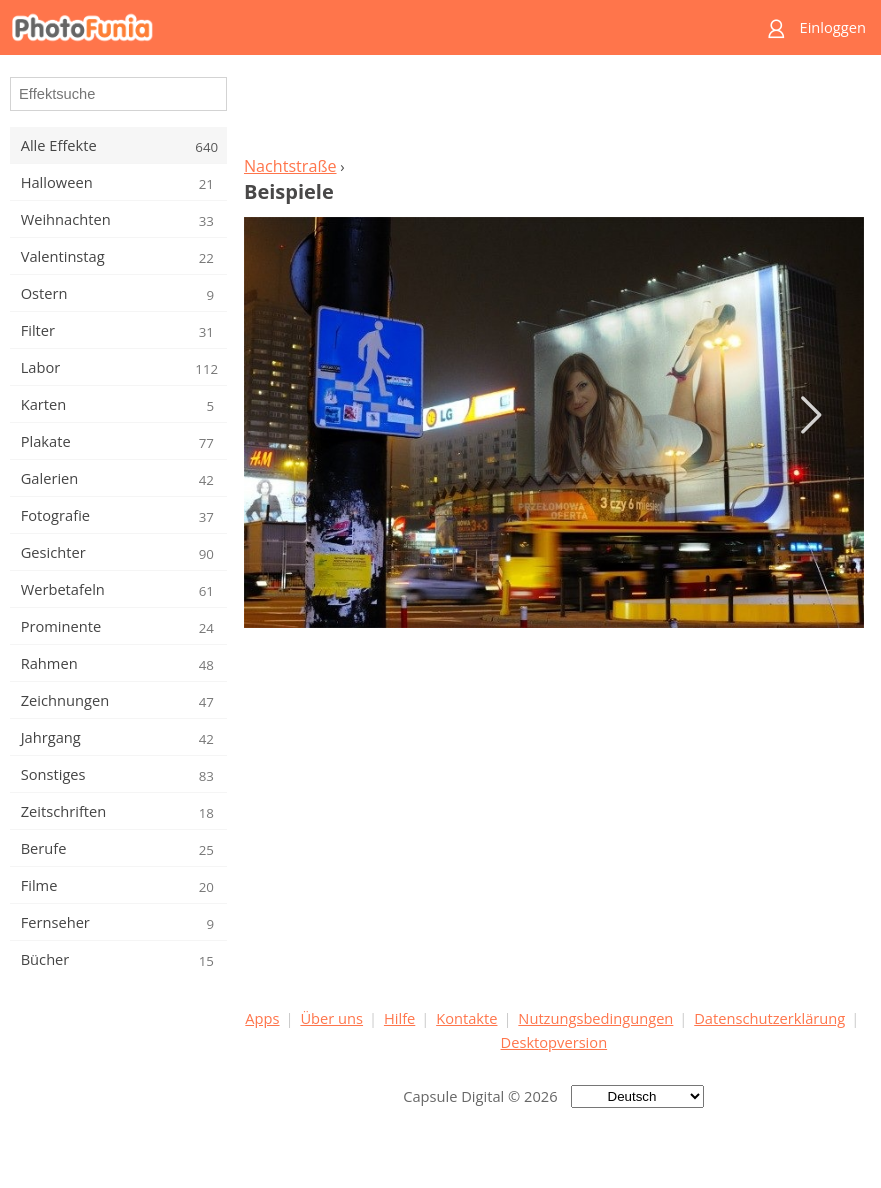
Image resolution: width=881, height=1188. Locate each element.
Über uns (331, 1018)
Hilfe (399, 1018)
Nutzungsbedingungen (595, 1018)
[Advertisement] (554, 111)
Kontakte (466, 1018)
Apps (262, 1018)
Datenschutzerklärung (769, 1018)
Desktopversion (554, 1042)
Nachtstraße (290, 166)
